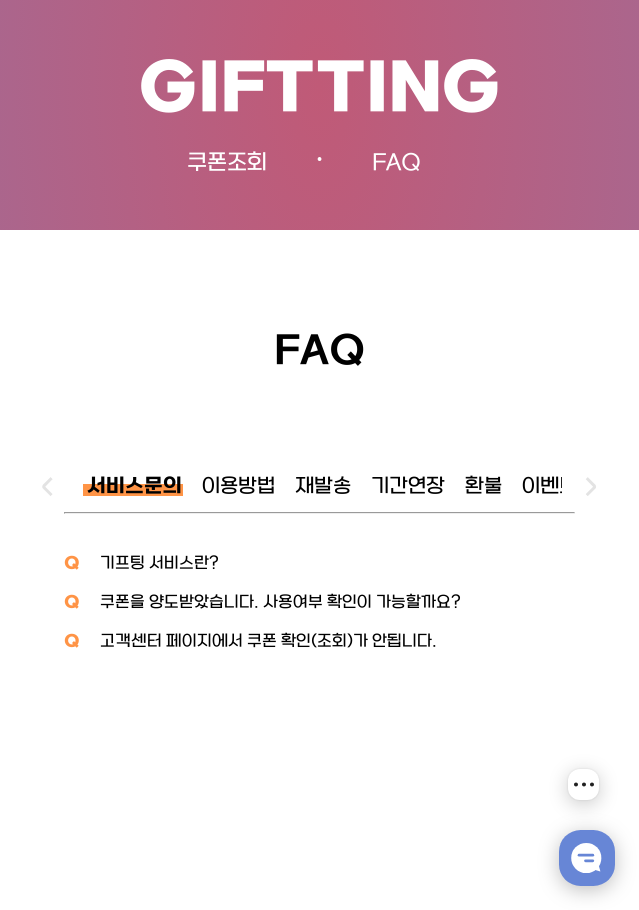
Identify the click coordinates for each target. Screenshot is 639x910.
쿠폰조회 (227, 163)
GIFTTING (319, 91)
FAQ (396, 163)
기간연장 (408, 487)
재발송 (323, 487)
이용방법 (238, 487)
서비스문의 (134, 487)
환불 (483, 487)
